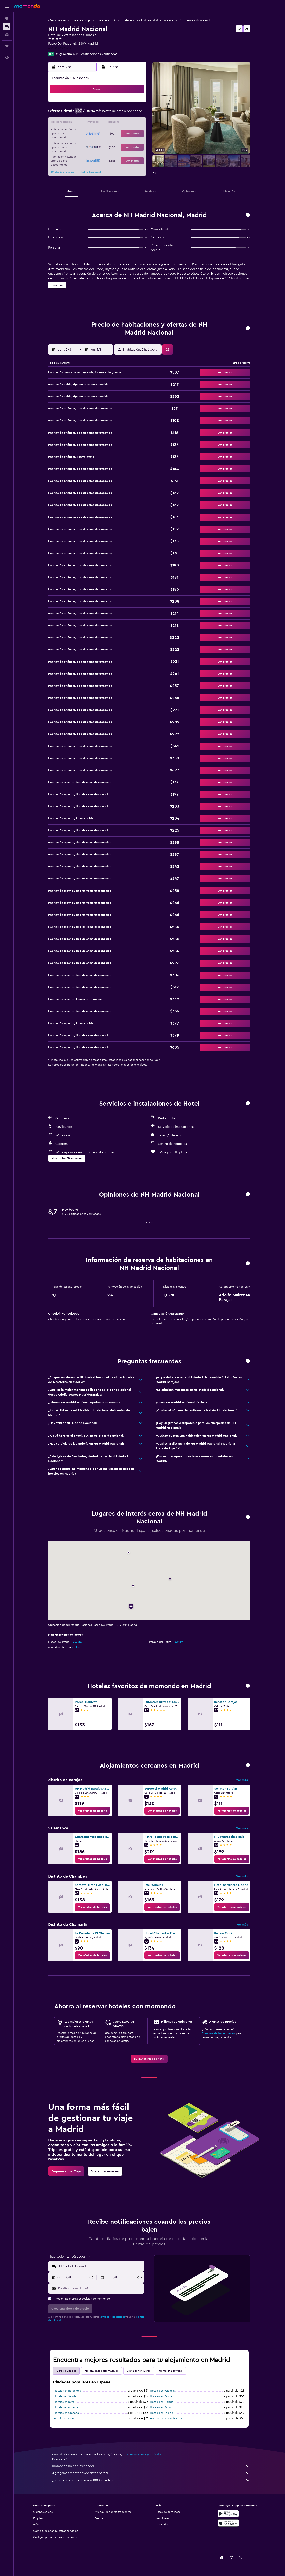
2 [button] (136, 104)
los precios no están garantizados (143, 2454)
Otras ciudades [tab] (66, 2371)
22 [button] (126, 132)
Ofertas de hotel (57, 20)
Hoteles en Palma (161, 2396)
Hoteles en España (106, 20)
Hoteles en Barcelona (67, 2390)
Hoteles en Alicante (66, 2407)
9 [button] (136, 113)
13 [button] (107, 122)
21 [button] (117, 132)
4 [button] (88, 113)
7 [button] (117, 113)
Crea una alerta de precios (218, 2033)
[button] (6, 6)
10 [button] (79, 122)
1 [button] (126, 104)
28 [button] (117, 141)
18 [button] (88, 132)
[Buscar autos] (7, 35)
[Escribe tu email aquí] (100, 2288)
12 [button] (98, 122)
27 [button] (107, 141)
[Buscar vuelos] (7, 18)
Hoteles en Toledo (161, 2413)
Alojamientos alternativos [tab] (102, 2371)
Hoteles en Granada (66, 2413)
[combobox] (100, 2266)
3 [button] (79, 113)
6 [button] (107, 113)
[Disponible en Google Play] (228, 2513)
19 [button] (98, 132)
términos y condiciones (112, 2317)
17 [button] (79, 132)
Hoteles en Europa (81, 20)
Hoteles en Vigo (64, 2418)
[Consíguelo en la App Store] (228, 2523)
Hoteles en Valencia (162, 2390)
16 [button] (136, 122)
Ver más (242, 1779)
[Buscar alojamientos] (7, 26)
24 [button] (79, 141)
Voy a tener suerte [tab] (139, 2371)
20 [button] (107, 132)
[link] (92, 1811)
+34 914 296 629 (60, 48)
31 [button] (79, 151)
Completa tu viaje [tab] (171, 2371)
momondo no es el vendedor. (151, 2466)
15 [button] (126, 122)
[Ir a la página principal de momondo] (27, 6)
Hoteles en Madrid (173, 20)
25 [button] (88, 141)
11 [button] (88, 122)
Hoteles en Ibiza (64, 2402)
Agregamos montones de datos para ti (151, 2473)
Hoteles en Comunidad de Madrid (139, 20)
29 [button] (126, 141)
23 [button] (136, 132)
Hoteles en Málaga (161, 2402)
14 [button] (117, 122)
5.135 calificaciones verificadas (95, 54)
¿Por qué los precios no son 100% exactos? (151, 2480)
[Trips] (7, 46)
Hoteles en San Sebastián (166, 2418)
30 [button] (136, 141)
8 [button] (126, 113)
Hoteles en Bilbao (161, 2407)
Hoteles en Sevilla (65, 2396)
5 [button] (98, 113)
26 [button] (98, 141)
